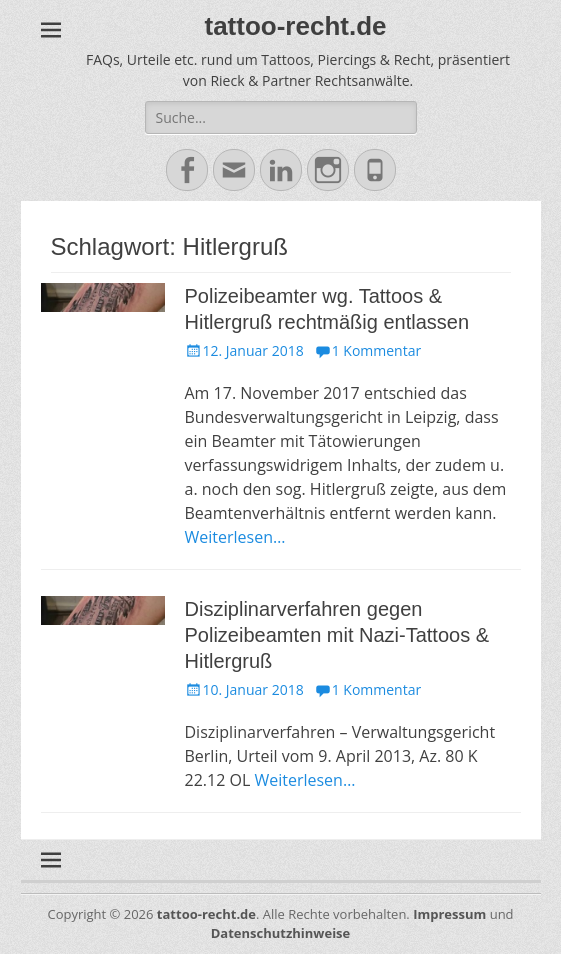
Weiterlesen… (235, 537)
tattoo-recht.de (296, 26)
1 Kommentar (377, 350)
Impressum (449, 914)
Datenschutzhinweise (281, 933)
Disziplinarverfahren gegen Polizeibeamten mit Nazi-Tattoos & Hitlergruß (337, 635)
